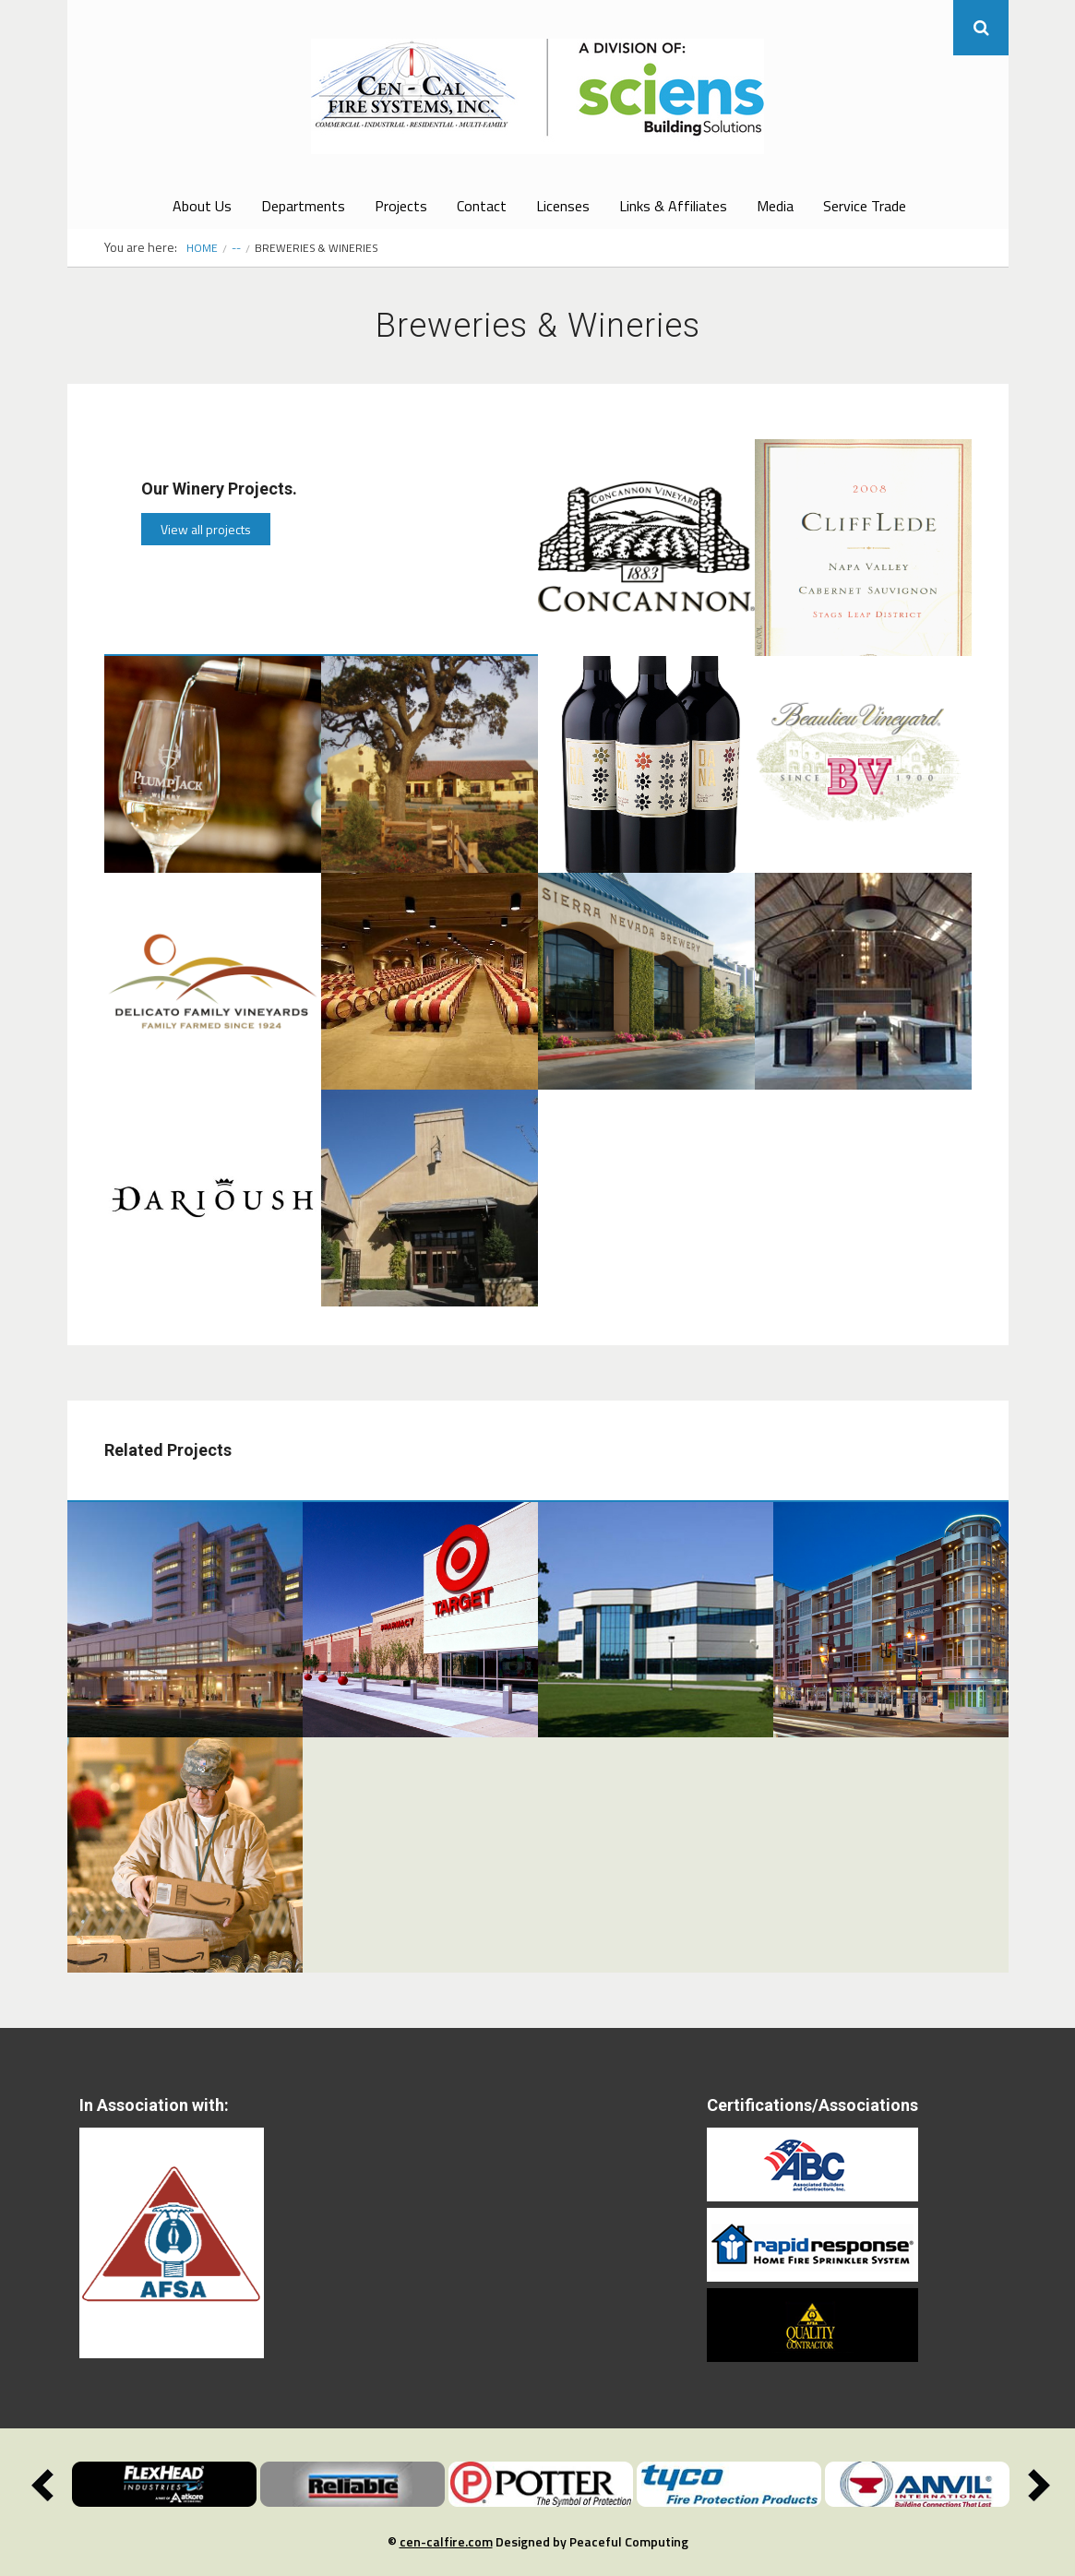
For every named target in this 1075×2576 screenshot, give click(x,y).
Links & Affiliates (673, 206)
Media (775, 206)
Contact (482, 206)
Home (202, 247)
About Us (202, 206)
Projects (401, 206)
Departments (303, 206)
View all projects (206, 529)
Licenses (563, 206)
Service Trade (864, 206)
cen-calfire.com (446, 2541)
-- (236, 247)
